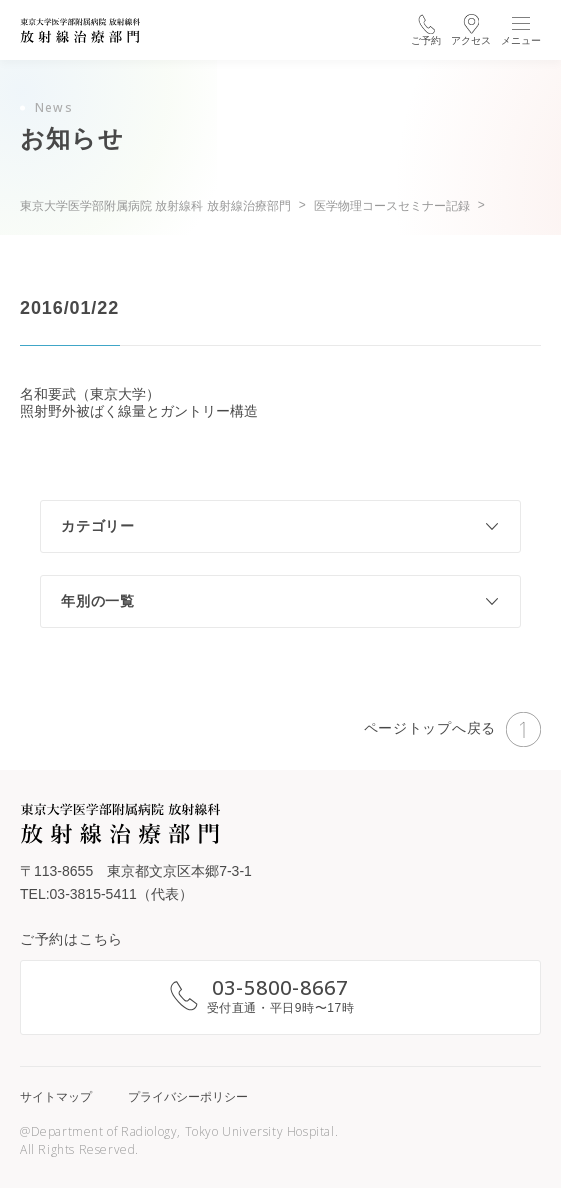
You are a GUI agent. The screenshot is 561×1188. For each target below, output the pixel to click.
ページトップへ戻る (452, 729)
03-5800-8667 (280, 987)
